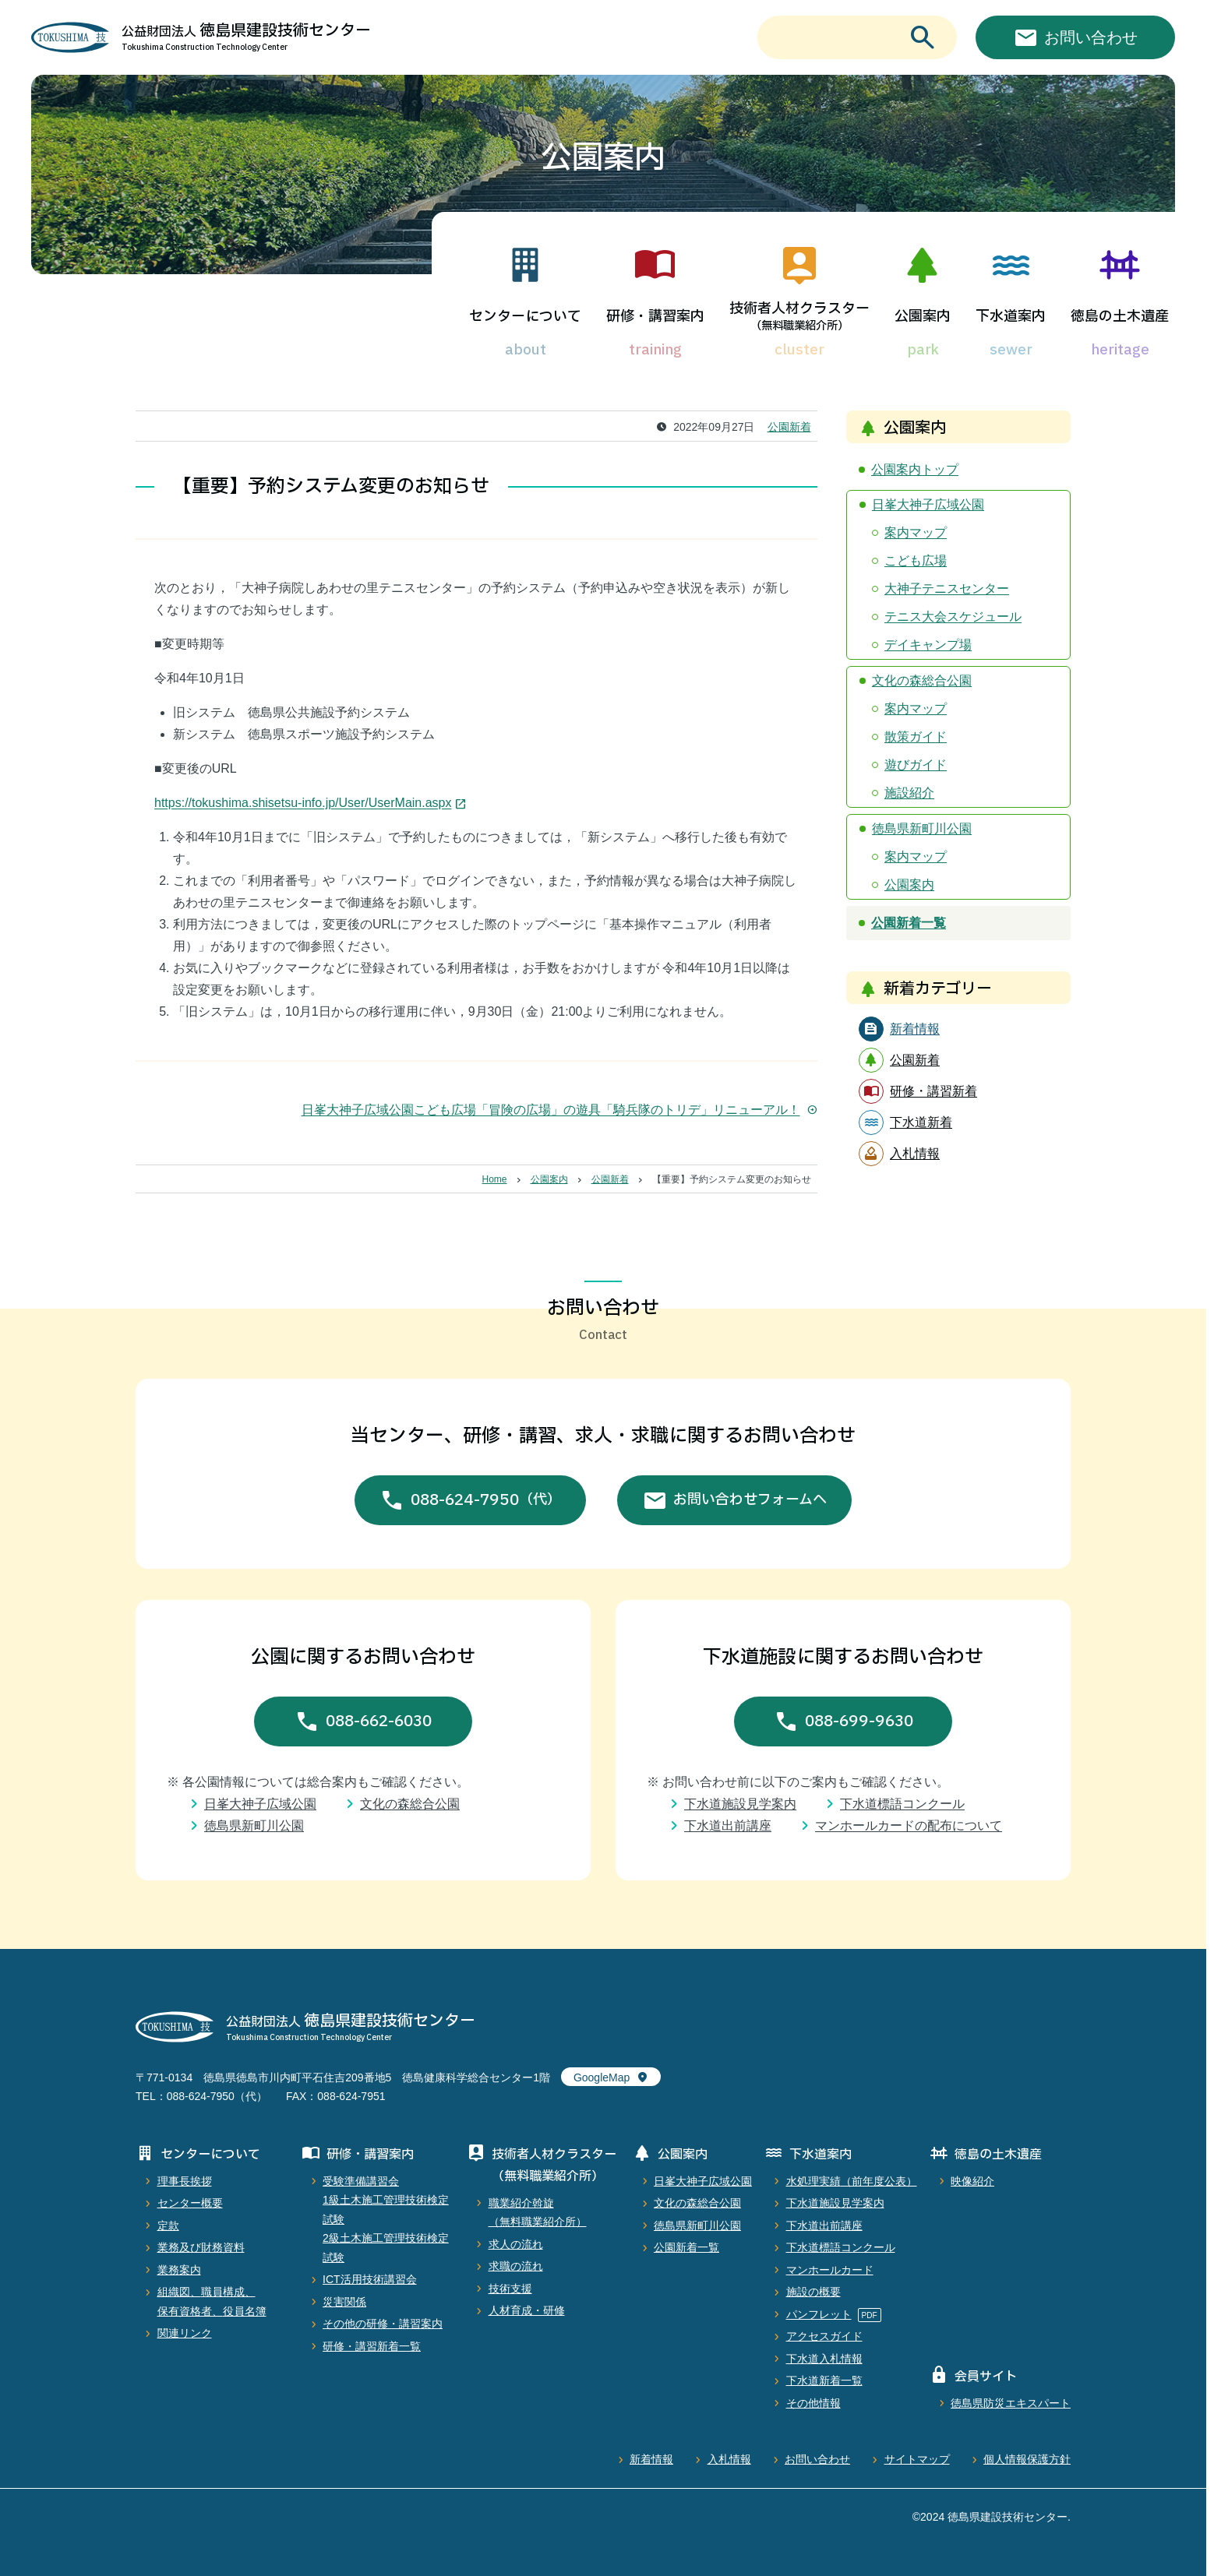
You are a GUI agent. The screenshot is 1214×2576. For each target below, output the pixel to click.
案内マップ (915, 532)
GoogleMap (601, 2077)
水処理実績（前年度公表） (851, 2181)
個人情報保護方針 (1027, 2459)
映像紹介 (972, 2181)
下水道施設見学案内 (740, 1803)
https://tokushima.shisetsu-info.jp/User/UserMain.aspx (302, 802)
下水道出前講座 (727, 1825)
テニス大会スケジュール (953, 616)
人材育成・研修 (527, 2310)
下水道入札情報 (824, 2358)
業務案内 (179, 2270)
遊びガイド (915, 764)
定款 (168, 2225)
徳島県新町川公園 (922, 828)
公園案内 (923, 316)
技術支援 (510, 2288)
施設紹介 (909, 792)
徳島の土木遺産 (1120, 316)
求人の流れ (516, 2244)
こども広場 (915, 560)
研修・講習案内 (655, 316)
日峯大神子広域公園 (928, 504)
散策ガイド (915, 736)
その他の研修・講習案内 (383, 2323)
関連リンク (184, 2333)
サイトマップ (917, 2459)
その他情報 (813, 2403)
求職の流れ (516, 2266)
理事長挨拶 (184, 2181)
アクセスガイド (824, 2336)
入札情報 (729, 2459)
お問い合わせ (817, 2459)
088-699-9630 (859, 1721)
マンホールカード (829, 2270)
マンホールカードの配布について (908, 1825)
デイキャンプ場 (928, 644)
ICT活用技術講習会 (370, 2279)
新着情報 (651, 2459)
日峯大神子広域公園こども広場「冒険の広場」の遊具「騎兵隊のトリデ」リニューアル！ (559, 1109)
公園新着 (789, 427)
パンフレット (819, 2314)
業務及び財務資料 (201, 2247)
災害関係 (344, 2302)
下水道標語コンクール (902, 1803)
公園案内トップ (914, 469)
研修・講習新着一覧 (372, 2346)
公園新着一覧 (908, 922)
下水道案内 (1011, 316)
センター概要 (190, 2203)
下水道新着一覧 (824, 2380)
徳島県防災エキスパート (1011, 2403)
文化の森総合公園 (922, 680)
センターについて (525, 316)
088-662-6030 (379, 1721)
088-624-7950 (486, 1500)
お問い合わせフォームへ (750, 1499)
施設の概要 (813, 2291)
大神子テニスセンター (946, 588)
